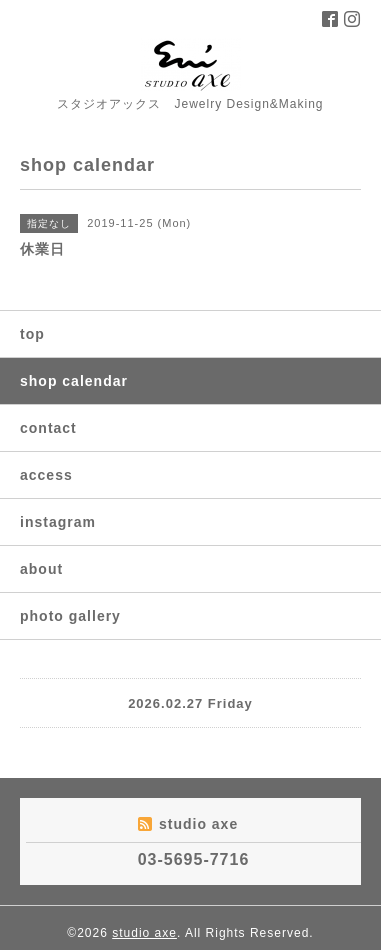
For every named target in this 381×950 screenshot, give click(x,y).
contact (48, 428)
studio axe (144, 933)
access (46, 475)
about (41, 569)
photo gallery (70, 616)
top (32, 334)
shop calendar (74, 381)
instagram (58, 522)
